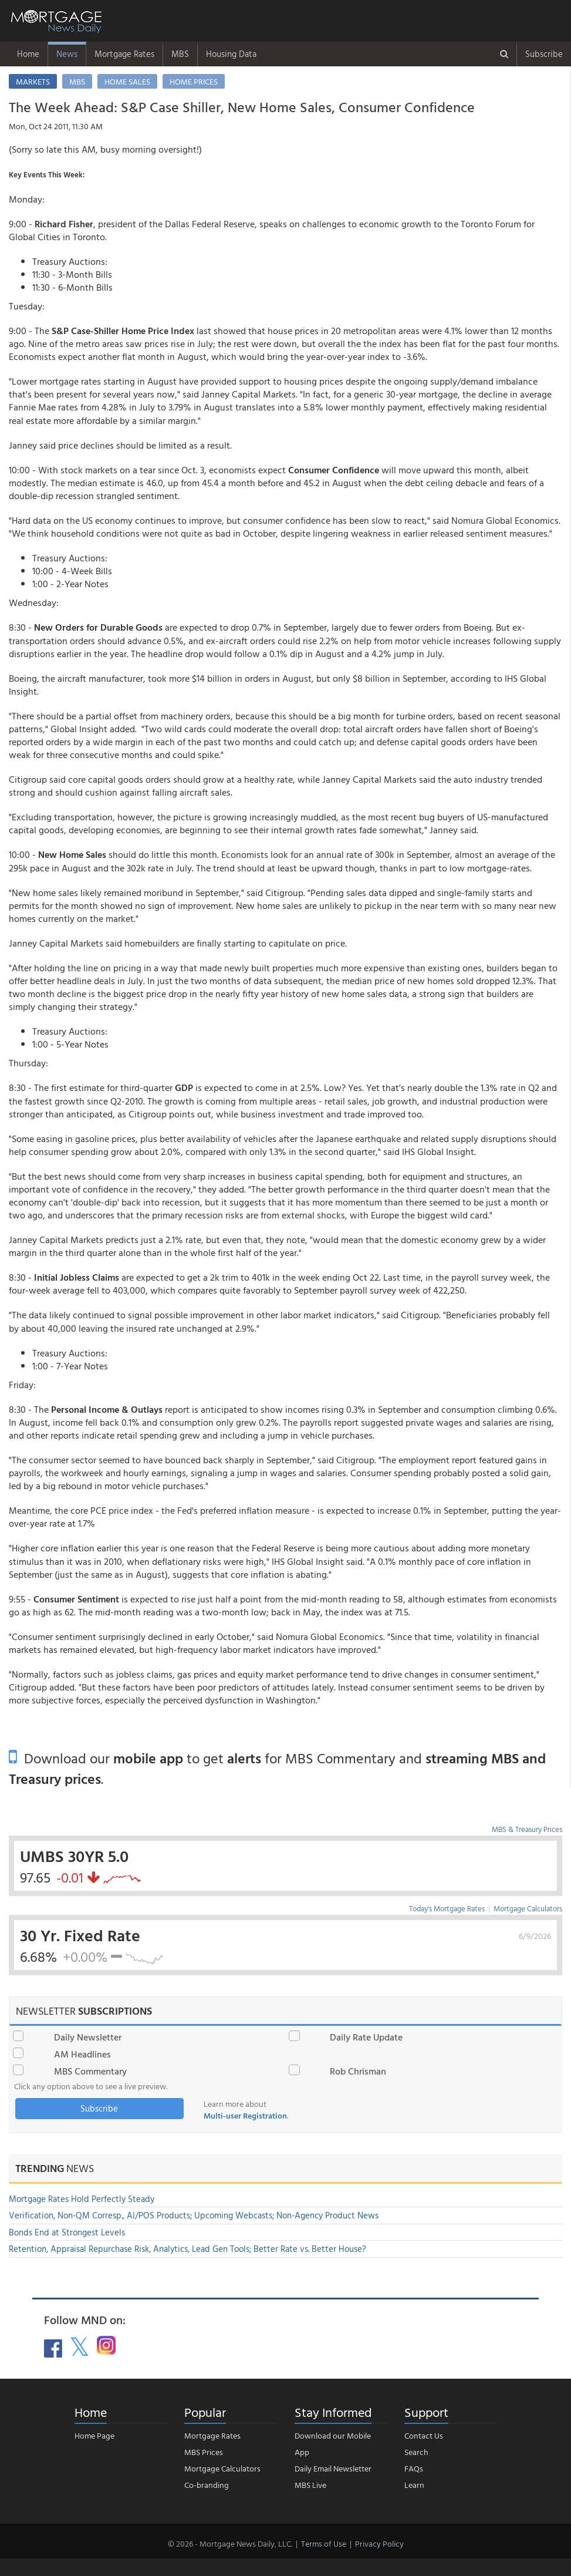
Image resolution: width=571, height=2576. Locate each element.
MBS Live (310, 2485)
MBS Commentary (90, 2071)
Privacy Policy (379, 2543)
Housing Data (231, 53)
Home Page (94, 2435)
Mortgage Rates (124, 53)
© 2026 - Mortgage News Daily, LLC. (230, 2543)
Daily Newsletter (87, 2037)
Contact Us (423, 2435)
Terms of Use (323, 2543)
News (66, 53)
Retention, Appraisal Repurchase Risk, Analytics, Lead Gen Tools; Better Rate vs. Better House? (187, 2248)
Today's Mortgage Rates (447, 1908)
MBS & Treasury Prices (527, 1829)
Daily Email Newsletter (333, 2468)
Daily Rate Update (366, 2037)
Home (28, 53)
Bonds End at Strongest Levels (67, 2232)
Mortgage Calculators (528, 1908)
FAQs (413, 2468)
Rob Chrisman (358, 2071)
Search (416, 2452)
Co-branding (206, 2485)
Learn (414, 2485)
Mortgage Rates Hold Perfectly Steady (81, 2198)
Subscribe (544, 53)
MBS (180, 53)
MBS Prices (203, 2452)
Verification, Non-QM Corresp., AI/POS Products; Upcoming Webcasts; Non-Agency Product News (194, 2215)
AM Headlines (82, 2054)
